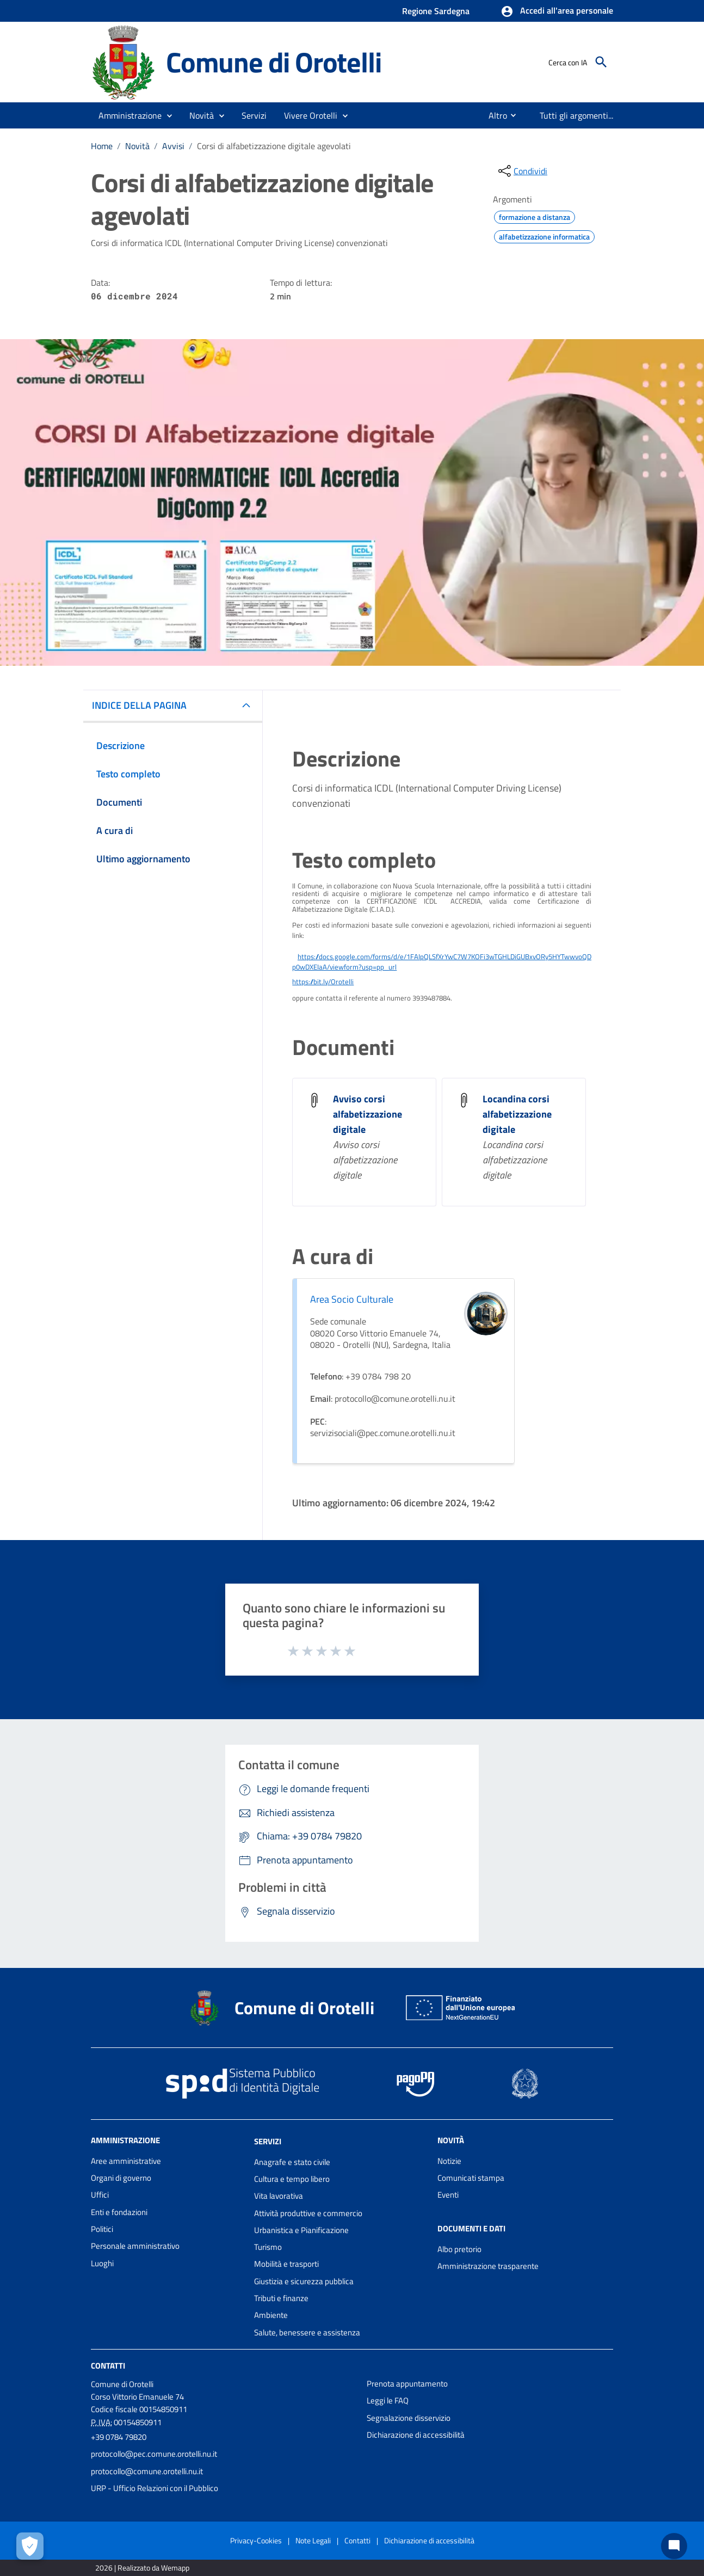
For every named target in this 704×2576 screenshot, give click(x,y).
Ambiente (271, 2315)
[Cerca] (601, 62)
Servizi (267, 2141)
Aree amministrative (126, 2161)
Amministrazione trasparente (488, 2266)
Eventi (448, 2194)
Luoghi (102, 2263)
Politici (102, 2229)
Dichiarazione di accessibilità (416, 2434)
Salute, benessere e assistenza (307, 2332)
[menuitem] (493, 115)
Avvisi (173, 145)
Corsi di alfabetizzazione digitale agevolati (274, 145)
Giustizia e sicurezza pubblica (304, 2281)
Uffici (100, 2194)
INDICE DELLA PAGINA (139, 705)
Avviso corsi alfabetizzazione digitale (367, 1114)
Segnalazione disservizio (408, 2418)
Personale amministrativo (135, 2246)
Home (102, 145)
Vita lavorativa (278, 2195)
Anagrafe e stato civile (292, 2162)
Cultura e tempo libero (292, 2179)
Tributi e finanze (281, 2298)
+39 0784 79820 (118, 2437)
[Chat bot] (674, 2546)
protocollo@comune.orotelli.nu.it (147, 2471)
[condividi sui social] (521, 171)
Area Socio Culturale (351, 1299)
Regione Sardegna (436, 10)
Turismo (268, 2247)
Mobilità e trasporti (286, 2264)
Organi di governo (121, 2178)
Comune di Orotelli (273, 61)
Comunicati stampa (470, 2178)
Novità (137, 145)
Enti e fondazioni (119, 2212)
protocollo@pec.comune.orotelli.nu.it (154, 2454)
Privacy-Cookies (256, 2540)
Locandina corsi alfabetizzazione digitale (517, 1114)
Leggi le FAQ (388, 2400)
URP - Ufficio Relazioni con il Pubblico (154, 2488)
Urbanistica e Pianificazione (301, 2230)
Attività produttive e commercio (308, 2213)
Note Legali (313, 2540)
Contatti (108, 2365)
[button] (557, 11)
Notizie (449, 2161)
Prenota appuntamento (407, 2383)
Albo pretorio (459, 2249)
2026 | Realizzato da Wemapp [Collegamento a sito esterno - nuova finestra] (142, 2567)
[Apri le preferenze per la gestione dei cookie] (30, 2546)
